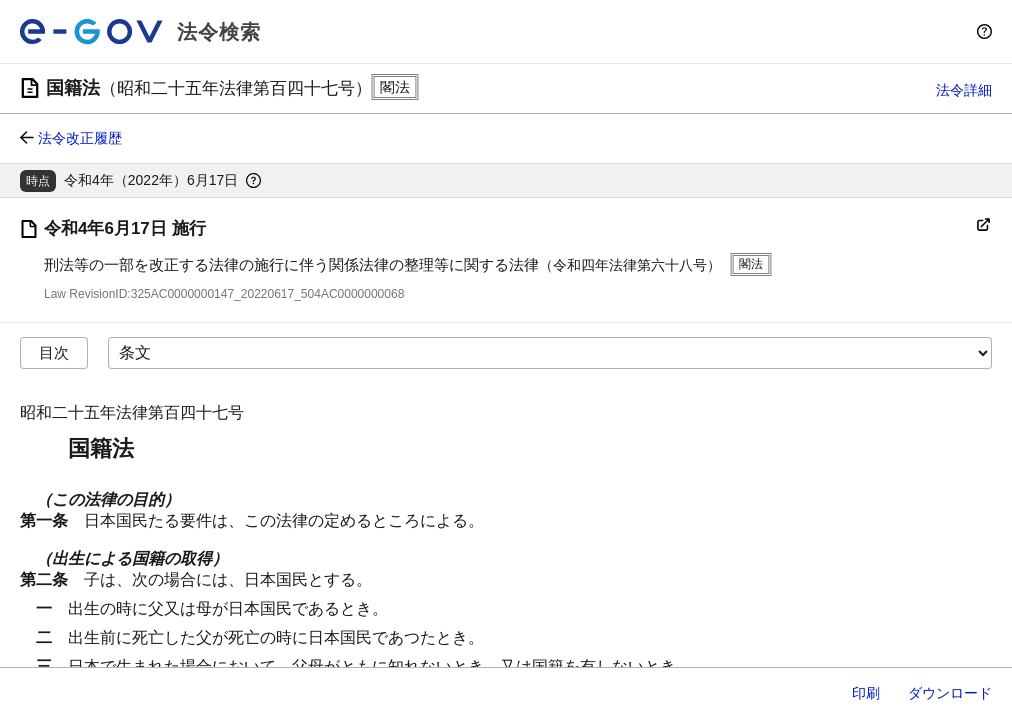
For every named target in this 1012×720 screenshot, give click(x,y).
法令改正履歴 (80, 138)
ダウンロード (950, 693)
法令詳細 (964, 90)
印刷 (866, 693)
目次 (54, 352)
